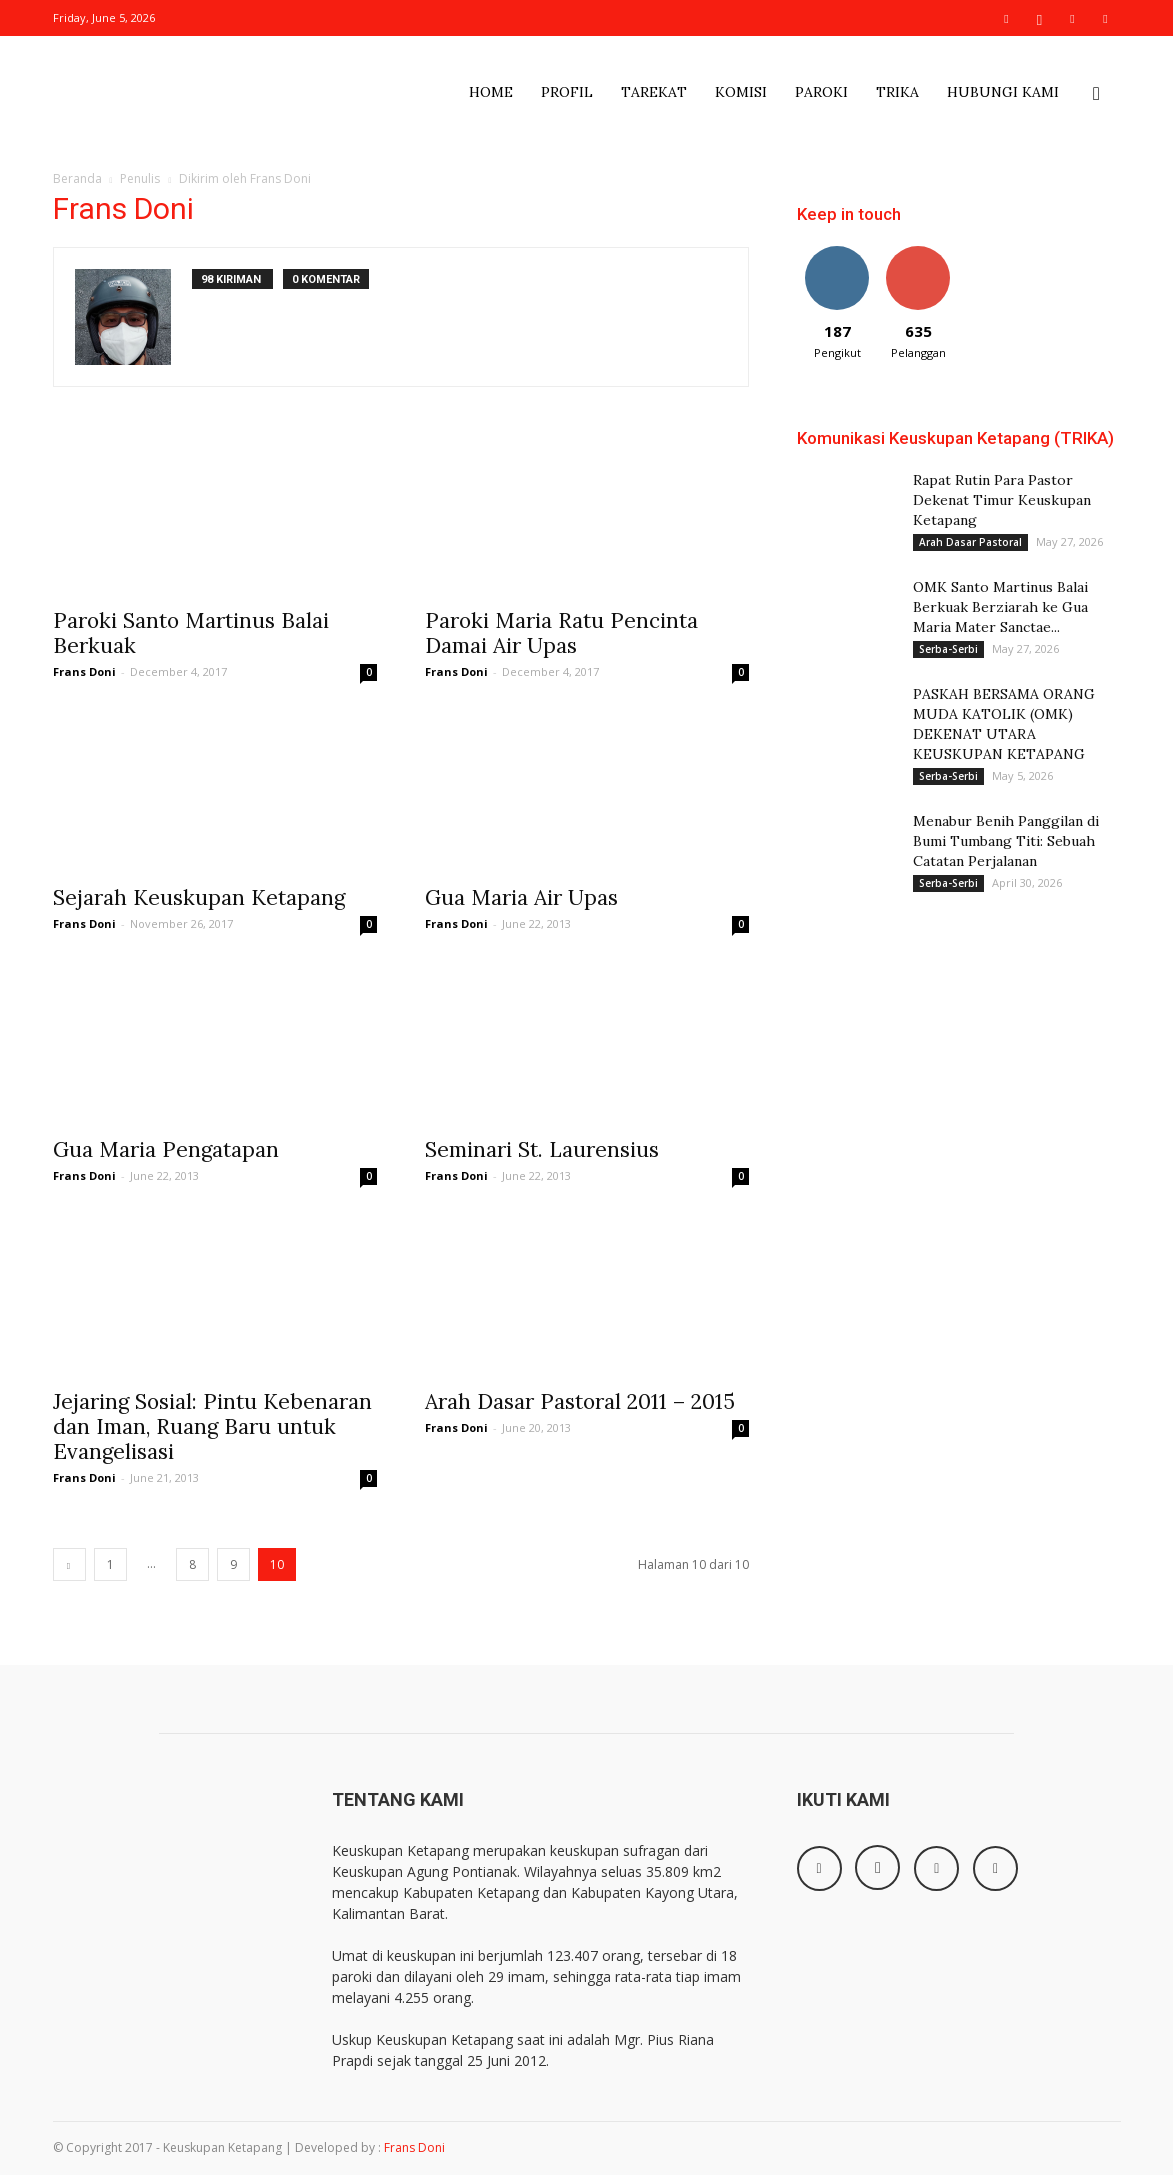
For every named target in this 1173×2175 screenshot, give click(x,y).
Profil (567, 92)
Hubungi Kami (1003, 92)
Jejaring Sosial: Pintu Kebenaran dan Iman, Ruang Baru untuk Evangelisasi (212, 1426)
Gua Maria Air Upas (521, 897)
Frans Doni (84, 671)
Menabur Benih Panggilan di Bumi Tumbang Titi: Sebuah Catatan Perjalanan (1006, 841)
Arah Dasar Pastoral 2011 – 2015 (580, 1401)
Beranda (77, 178)
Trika (897, 92)
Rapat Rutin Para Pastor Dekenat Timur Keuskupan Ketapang (1002, 500)
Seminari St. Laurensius (542, 1149)
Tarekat (654, 92)
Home (491, 92)
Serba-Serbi (948, 649)
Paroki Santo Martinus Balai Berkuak (191, 633)
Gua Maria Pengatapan (166, 1149)
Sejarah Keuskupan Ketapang (199, 897)
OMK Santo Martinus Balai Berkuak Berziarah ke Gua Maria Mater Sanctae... (1000, 607)
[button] (1097, 97)
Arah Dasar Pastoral (970, 542)
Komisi (741, 92)
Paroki (821, 92)
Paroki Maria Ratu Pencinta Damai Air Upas (561, 633)
